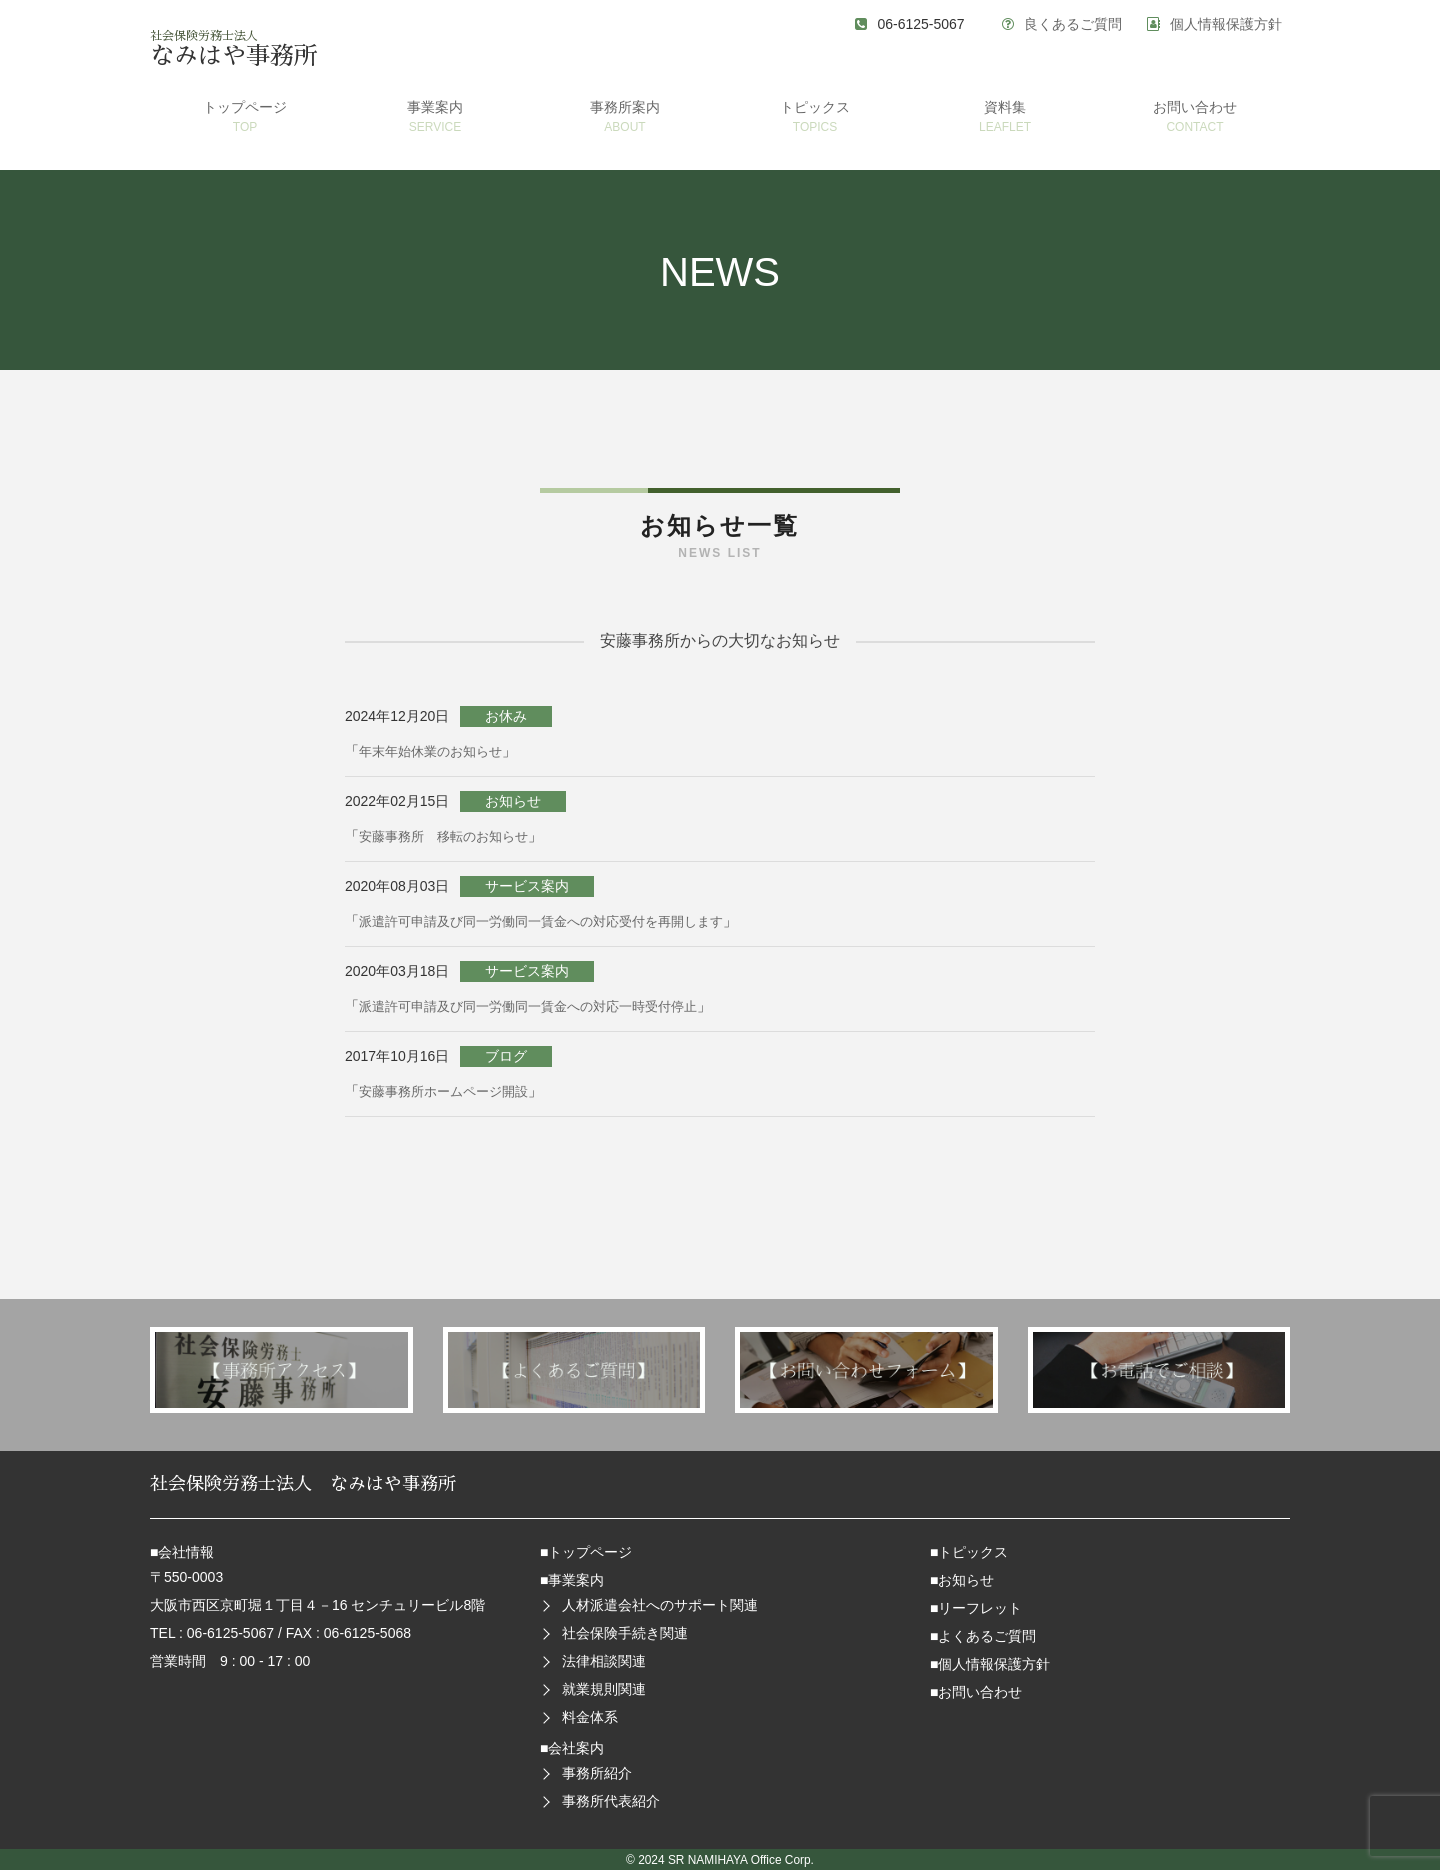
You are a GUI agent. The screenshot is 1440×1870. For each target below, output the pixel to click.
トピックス (973, 1552)
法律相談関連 (604, 1661)
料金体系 (590, 1717)
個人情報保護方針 (1226, 24)
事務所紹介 (597, 1773)
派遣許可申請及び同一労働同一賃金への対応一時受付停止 (541, 1006)
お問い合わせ (980, 1692)
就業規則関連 (604, 1689)
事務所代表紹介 (611, 1801)
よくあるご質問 (987, 1636)
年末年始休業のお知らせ (436, 751)
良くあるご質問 (1073, 24)
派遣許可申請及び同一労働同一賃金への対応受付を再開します (555, 921)
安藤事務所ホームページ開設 (450, 1091)
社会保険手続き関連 (625, 1633)
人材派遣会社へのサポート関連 (660, 1605)
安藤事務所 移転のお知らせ (450, 836)
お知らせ (966, 1580)
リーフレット (980, 1608)
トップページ (590, 1552)
